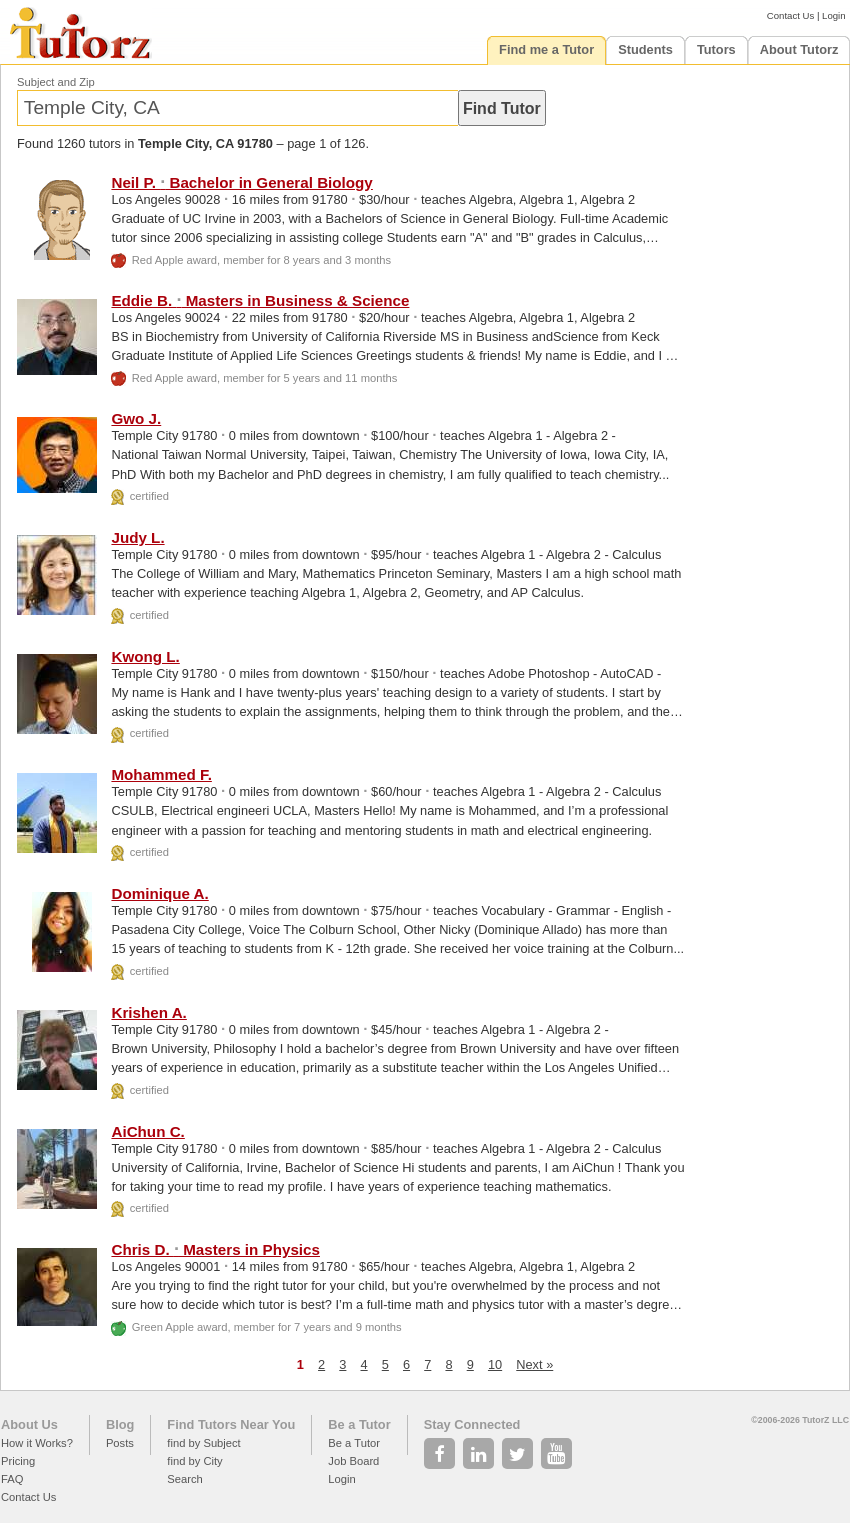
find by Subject (203, 1443)
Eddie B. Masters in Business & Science (260, 300)
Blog (120, 1424)
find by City (194, 1461)
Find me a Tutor (546, 49)
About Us (29, 1424)
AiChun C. (147, 1131)
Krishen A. (148, 1012)
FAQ (12, 1479)
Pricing (18, 1461)
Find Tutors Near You (231, 1424)
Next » (534, 1364)
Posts (120, 1443)
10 (495, 1364)
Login (833, 15)
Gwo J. (136, 418)
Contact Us (790, 15)
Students (645, 49)
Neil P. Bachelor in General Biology (241, 182)
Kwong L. (145, 656)
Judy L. (137, 537)
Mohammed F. (161, 774)
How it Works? (37, 1443)
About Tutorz (799, 49)
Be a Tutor (359, 1424)
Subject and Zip (56, 82)
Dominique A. (159, 893)
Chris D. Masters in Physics (215, 1249)
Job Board (353, 1461)
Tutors (716, 49)
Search (184, 1479)
